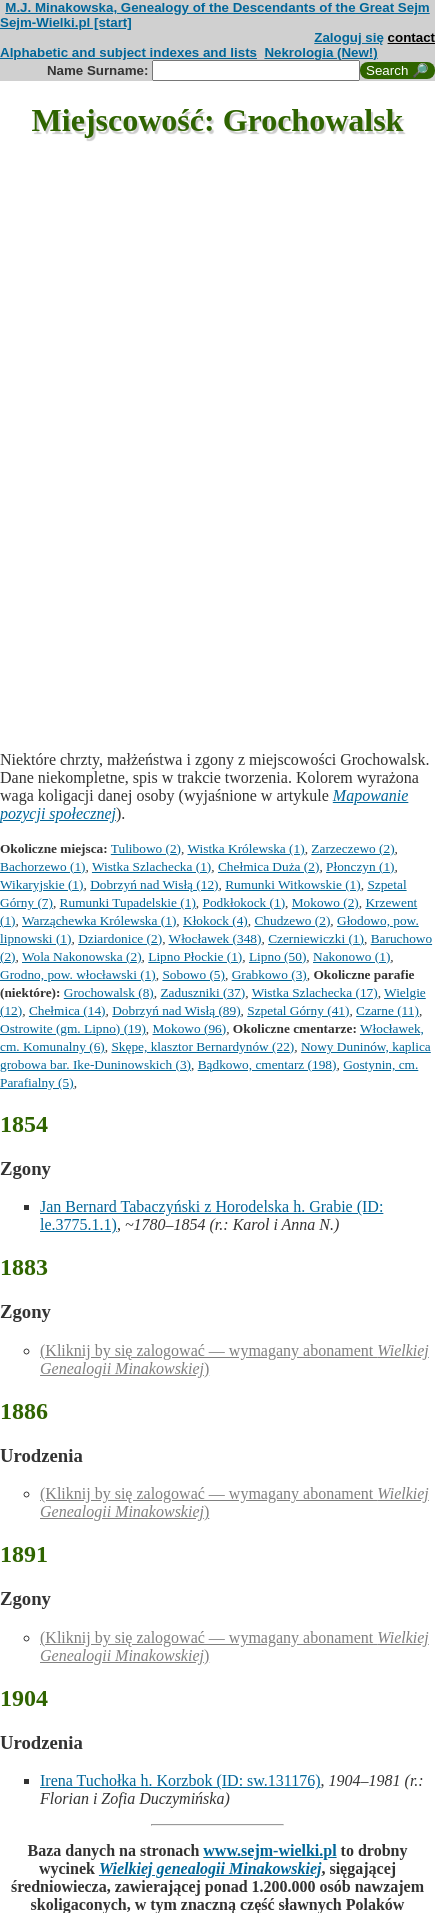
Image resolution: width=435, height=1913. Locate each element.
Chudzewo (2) (292, 920)
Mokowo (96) (190, 1028)
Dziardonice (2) (120, 938)
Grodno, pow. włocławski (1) (78, 974)
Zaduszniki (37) (202, 992)
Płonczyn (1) (360, 866)
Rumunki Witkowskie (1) (292, 884)
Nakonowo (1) (351, 956)
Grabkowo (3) (269, 974)
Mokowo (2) (325, 902)
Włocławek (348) (215, 938)
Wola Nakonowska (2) (82, 956)
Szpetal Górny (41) (298, 1010)
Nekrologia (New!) (320, 52)
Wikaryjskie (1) (41, 884)
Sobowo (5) (193, 974)
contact (411, 37)
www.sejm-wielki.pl (269, 1850)
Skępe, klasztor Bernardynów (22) (202, 1046)
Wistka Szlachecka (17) (315, 992)
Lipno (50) (277, 956)
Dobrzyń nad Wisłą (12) (154, 884)
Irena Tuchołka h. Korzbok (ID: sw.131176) (180, 1780)
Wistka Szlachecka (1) (151, 866)
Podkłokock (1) (244, 902)
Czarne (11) (387, 1010)
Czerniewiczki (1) (316, 938)
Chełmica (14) (67, 1010)
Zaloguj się (349, 37)
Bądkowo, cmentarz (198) (267, 1064)
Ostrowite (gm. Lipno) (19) (73, 1028)
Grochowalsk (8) (109, 992)
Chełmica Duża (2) (268, 866)
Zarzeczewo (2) (352, 848)
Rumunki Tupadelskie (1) (128, 902)
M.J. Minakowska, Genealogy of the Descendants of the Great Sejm (217, 7)
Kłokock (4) (215, 920)
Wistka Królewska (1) (245, 848)
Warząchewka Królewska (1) (99, 920)
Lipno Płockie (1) (195, 956)
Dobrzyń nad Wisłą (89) (176, 1010)
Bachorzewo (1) (42, 866)
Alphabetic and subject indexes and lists (128, 52)
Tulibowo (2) (146, 848)
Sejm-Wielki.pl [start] (66, 22)
